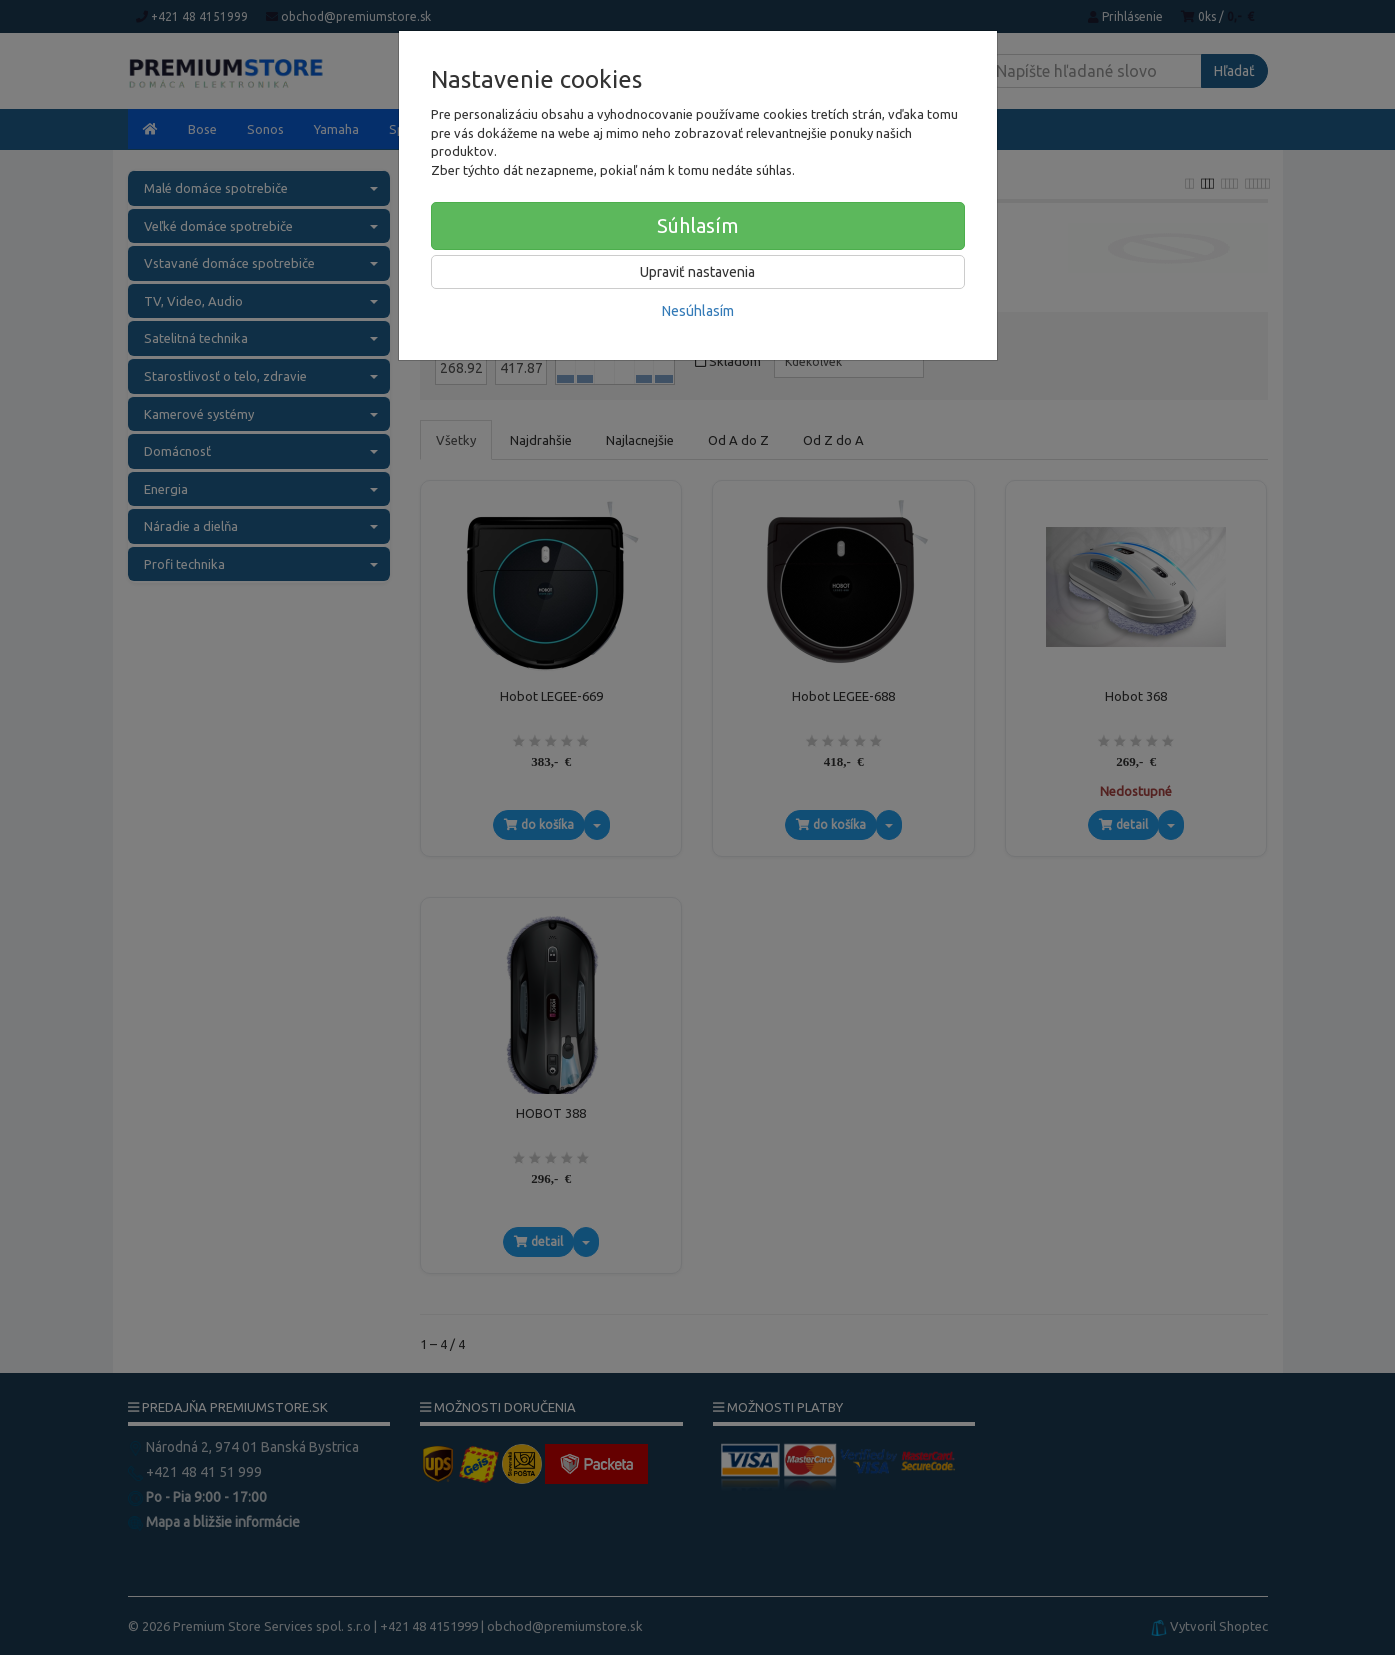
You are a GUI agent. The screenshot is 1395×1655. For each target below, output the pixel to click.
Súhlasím (698, 225)
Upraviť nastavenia (697, 272)
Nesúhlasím (698, 311)
